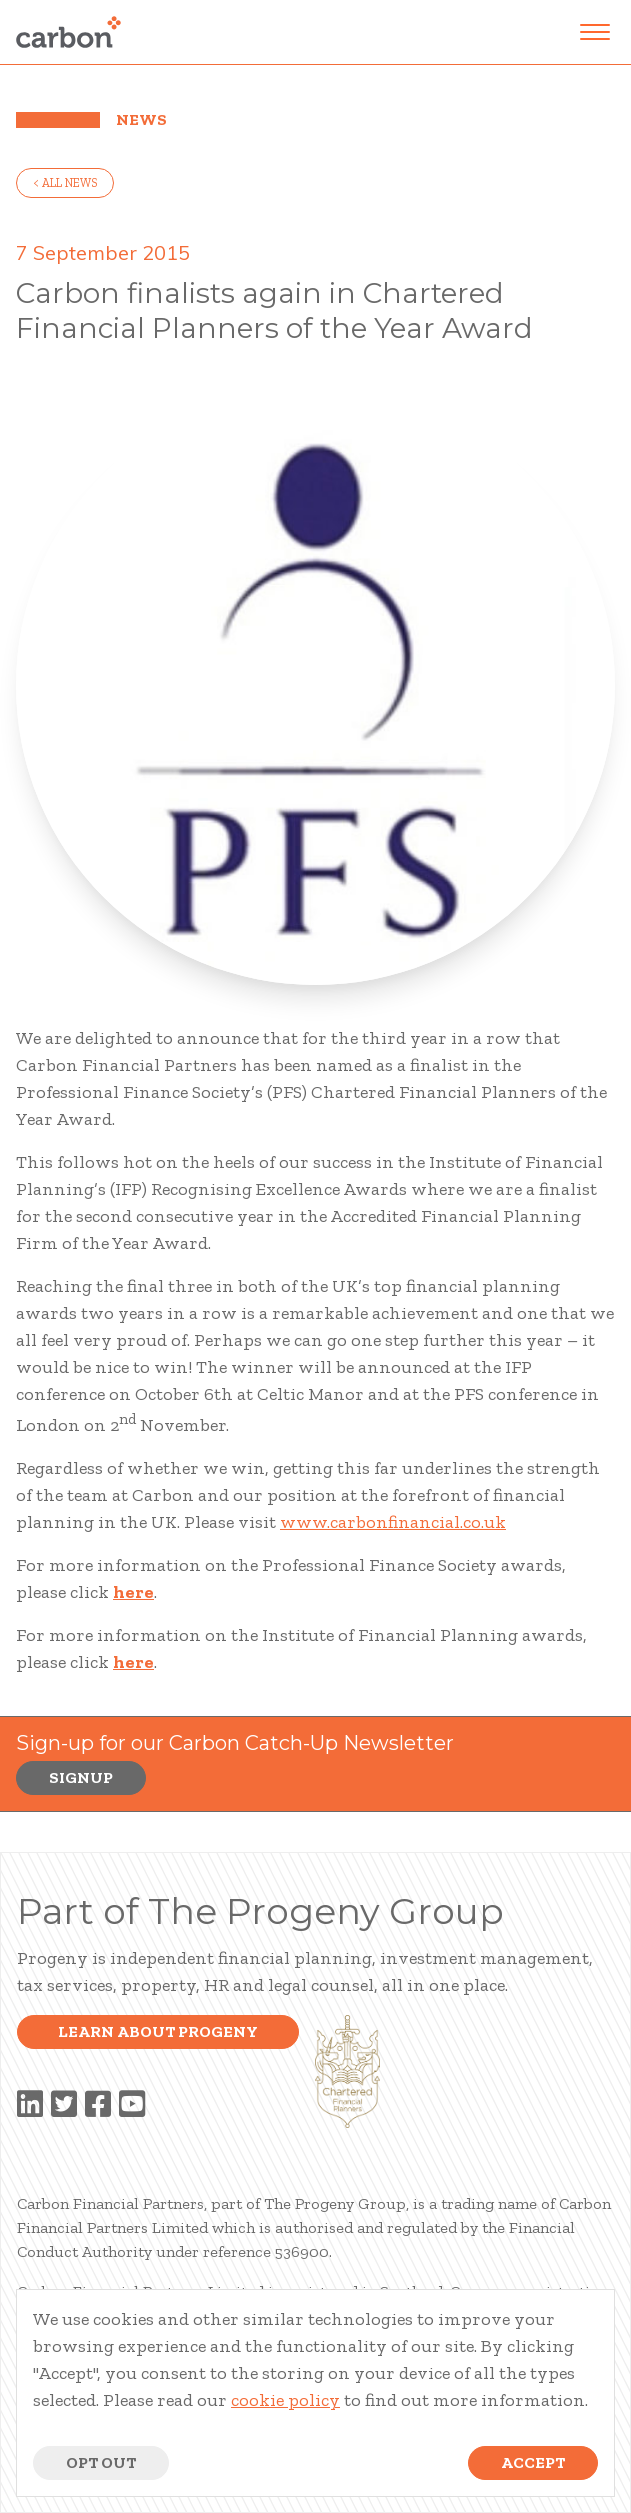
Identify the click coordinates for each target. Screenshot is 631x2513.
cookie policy (285, 2400)
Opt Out (101, 2462)
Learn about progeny (158, 2031)
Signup (81, 1777)
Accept (533, 2462)
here (133, 1592)
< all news (65, 183)
